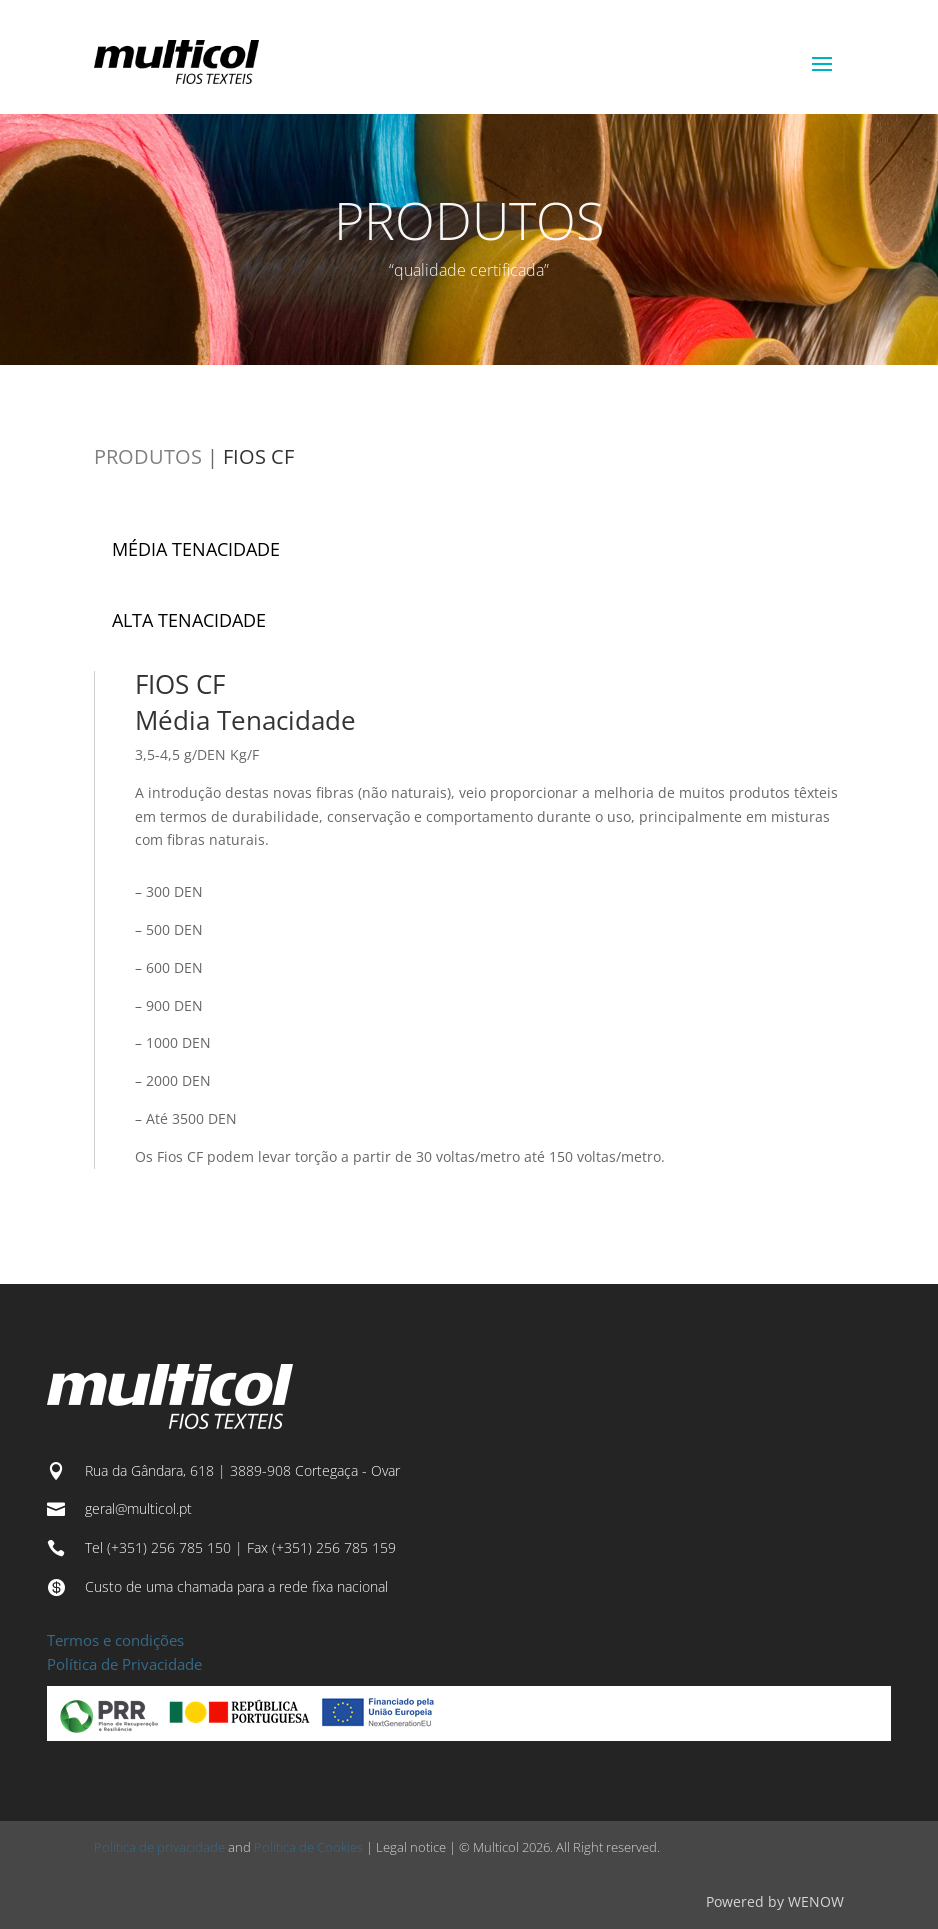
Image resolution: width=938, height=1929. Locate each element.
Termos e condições (115, 1640)
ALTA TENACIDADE (189, 620)
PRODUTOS (148, 456)
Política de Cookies (308, 1847)
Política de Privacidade (124, 1664)
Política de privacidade (159, 1847)
